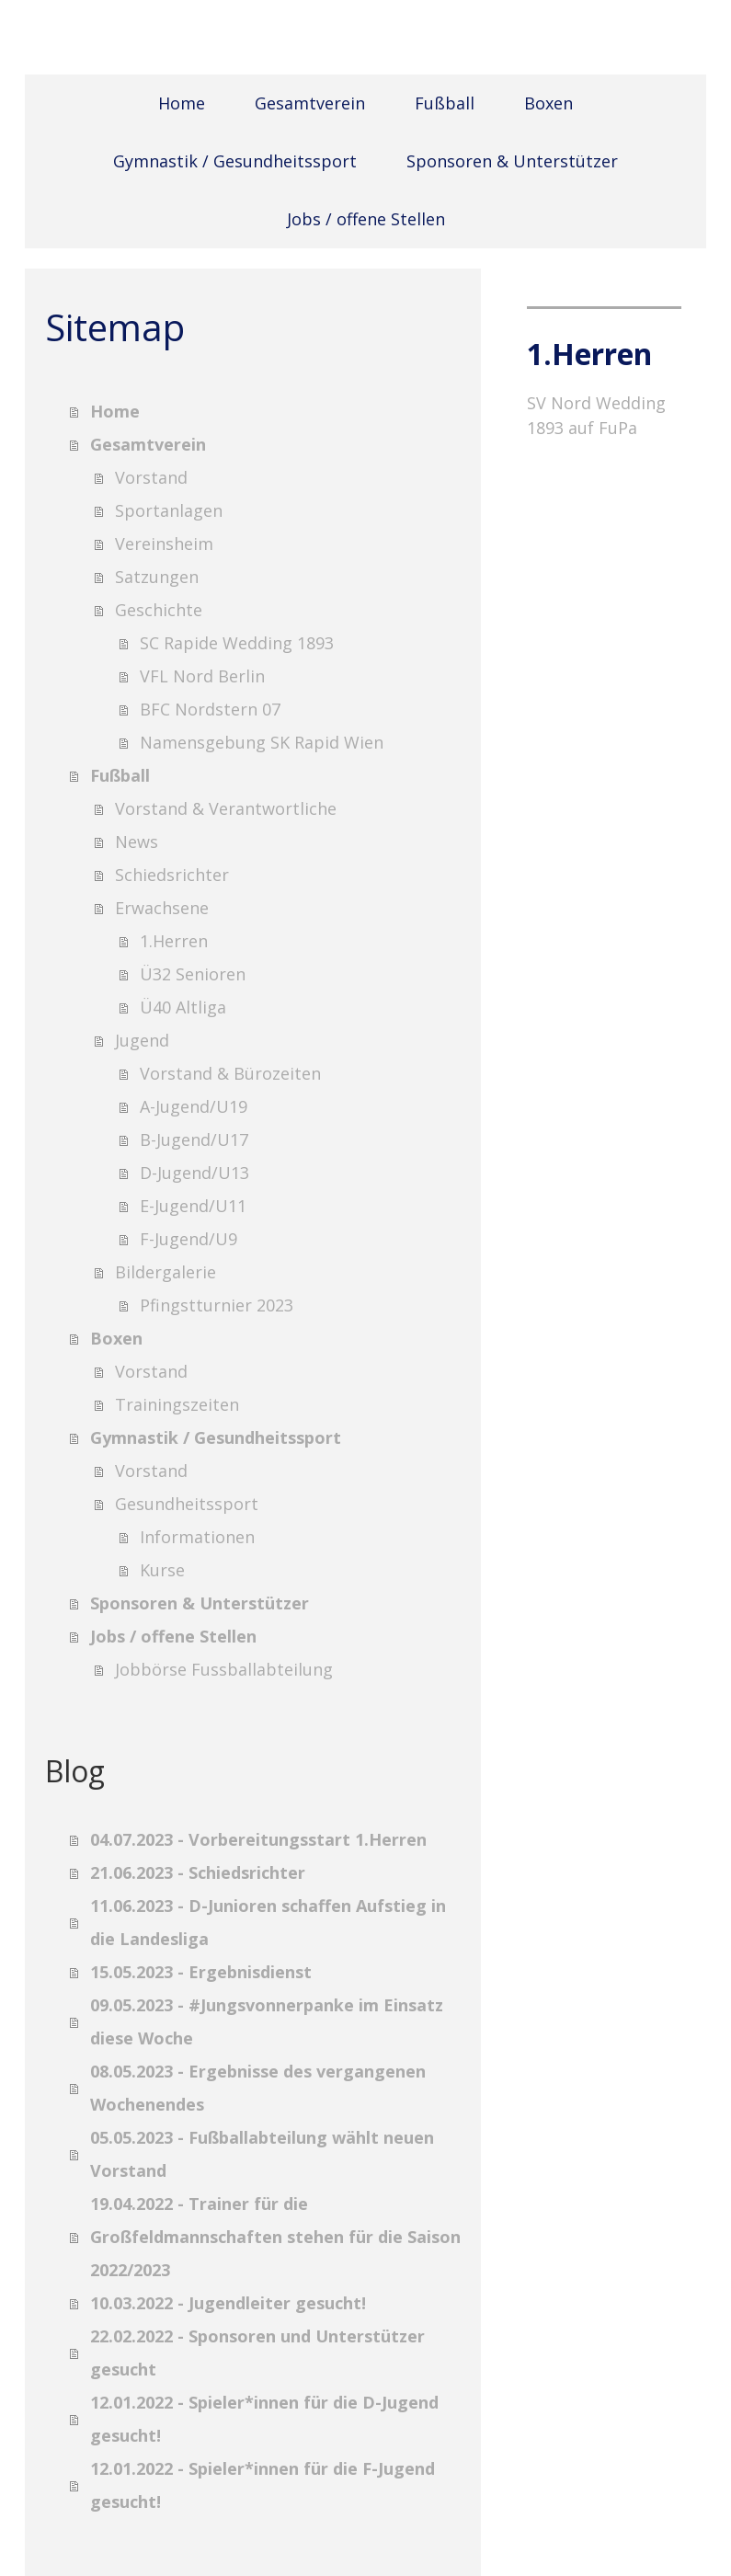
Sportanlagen (169, 510)
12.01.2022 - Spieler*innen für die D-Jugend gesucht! (264, 2418)
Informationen (197, 1537)
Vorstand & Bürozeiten (230, 1073)
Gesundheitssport (186, 1504)
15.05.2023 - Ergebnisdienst (201, 1972)
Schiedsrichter (172, 875)
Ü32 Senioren (193, 974)
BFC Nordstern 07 (210, 709)
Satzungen (157, 577)
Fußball (444, 103)
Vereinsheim (164, 543)
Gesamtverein (310, 103)
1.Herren (174, 941)
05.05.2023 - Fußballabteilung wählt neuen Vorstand (262, 2153)
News (136, 841)
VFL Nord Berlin (202, 676)
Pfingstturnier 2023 (216, 1305)
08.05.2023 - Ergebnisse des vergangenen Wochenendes (258, 2087)
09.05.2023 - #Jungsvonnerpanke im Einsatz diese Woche (266, 2021)
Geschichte (158, 610)
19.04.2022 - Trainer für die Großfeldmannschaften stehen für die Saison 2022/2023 (275, 2236)
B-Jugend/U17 (194, 1139)
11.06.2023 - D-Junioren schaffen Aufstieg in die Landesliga (268, 1922)
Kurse (162, 1570)
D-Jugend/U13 (194, 1173)
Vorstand (151, 477)
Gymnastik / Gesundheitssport (235, 161)
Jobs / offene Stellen (366, 219)
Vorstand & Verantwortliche (226, 808)
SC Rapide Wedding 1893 (237, 643)
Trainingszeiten (177, 1404)
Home (181, 103)
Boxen (548, 103)
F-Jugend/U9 (188, 1239)
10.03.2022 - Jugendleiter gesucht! (228, 2303)
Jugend (142, 1040)
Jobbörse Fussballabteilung (224, 1669)
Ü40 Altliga (183, 1007)
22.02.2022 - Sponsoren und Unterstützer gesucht (257, 2352)
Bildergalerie (165, 1272)
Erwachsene (162, 908)
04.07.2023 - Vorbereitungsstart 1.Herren (258, 1839)
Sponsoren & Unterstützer (512, 161)
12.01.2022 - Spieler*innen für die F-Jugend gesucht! (262, 2485)
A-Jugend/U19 (193, 1106)
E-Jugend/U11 (193, 1206)
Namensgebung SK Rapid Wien (261, 742)
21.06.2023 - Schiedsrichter (197, 1872)
